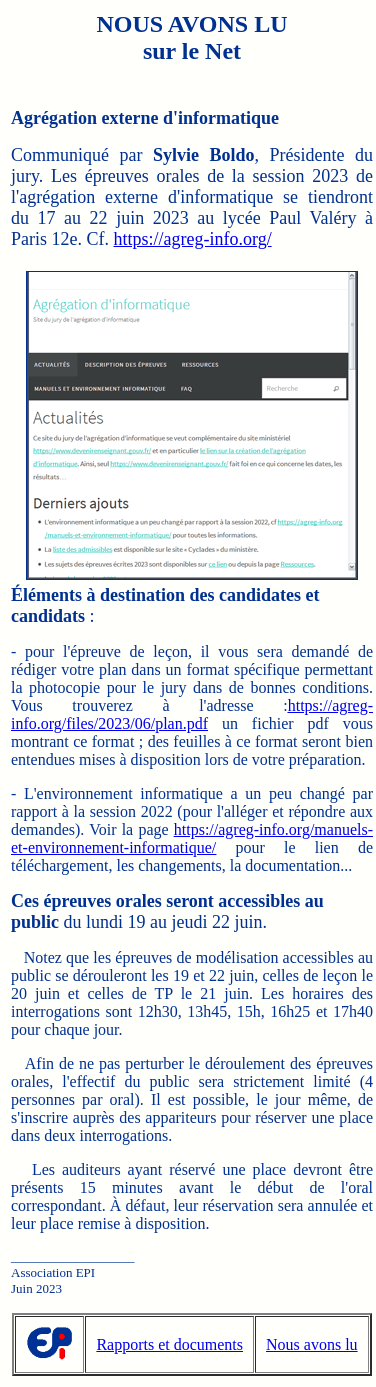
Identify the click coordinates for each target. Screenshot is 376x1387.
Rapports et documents (169, 1344)
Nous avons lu (312, 1344)
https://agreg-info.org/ (193, 239)
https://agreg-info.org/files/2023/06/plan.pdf (192, 714)
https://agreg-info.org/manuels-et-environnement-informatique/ (192, 838)
